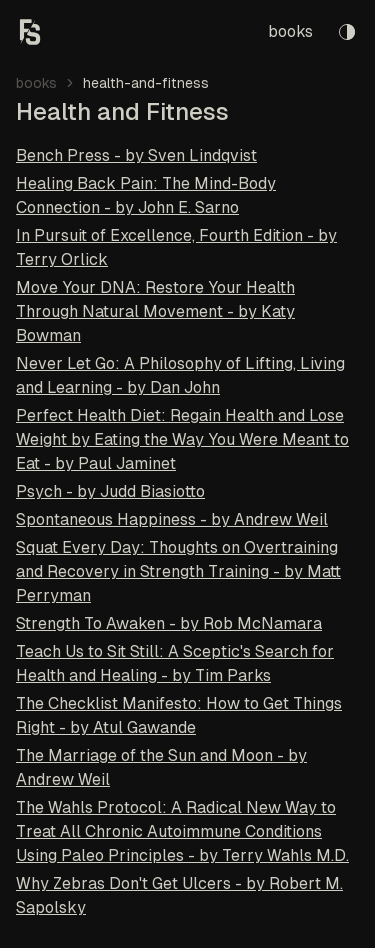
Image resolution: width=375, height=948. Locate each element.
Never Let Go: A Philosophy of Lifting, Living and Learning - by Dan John (180, 375)
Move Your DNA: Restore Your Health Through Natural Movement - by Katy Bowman (155, 311)
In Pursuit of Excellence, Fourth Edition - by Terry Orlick (176, 247)
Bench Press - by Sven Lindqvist (136, 155)
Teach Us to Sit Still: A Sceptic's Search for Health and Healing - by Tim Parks (175, 663)
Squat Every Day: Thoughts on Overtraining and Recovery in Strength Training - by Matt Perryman (178, 571)
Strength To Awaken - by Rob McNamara (169, 623)
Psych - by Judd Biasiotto (110, 491)
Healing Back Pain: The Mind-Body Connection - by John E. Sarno (146, 195)
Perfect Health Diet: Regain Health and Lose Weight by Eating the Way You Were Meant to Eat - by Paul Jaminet (182, 439)
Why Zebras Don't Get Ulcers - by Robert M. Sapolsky (179, 895)
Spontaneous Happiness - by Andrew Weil (172, 519)
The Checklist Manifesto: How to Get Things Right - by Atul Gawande (179, 715)
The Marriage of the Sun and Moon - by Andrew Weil (161, 767)
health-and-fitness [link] (146, 83)
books (290, 31)
